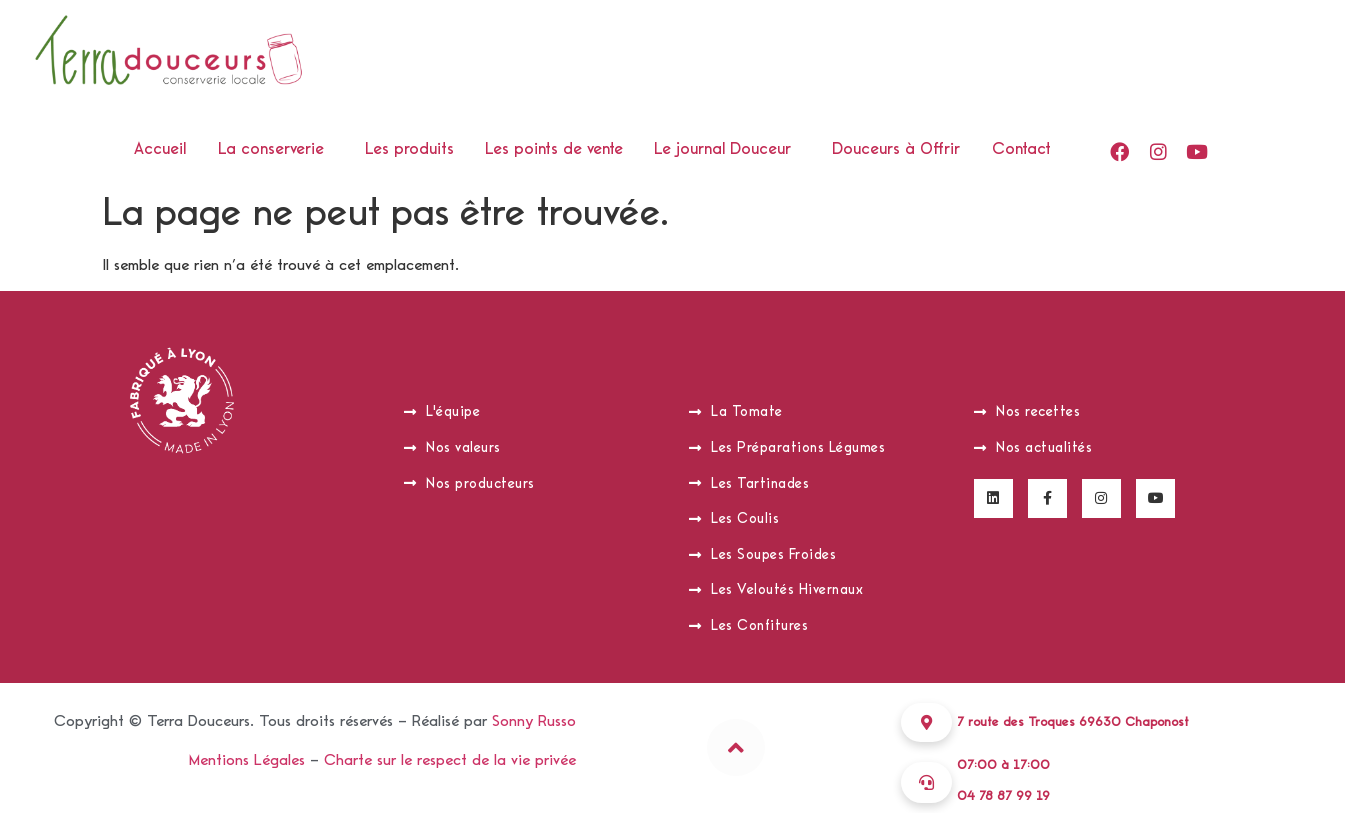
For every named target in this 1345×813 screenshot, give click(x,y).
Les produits (409, 148)
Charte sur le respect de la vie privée (450, 760)
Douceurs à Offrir (896, 148)
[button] (276, 148)
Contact (1021, 148)
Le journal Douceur (722, 148)
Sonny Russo (534, 721)
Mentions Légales (247, 760)
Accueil (160, 148)
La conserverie (271, 148)
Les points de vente (554, 148)
